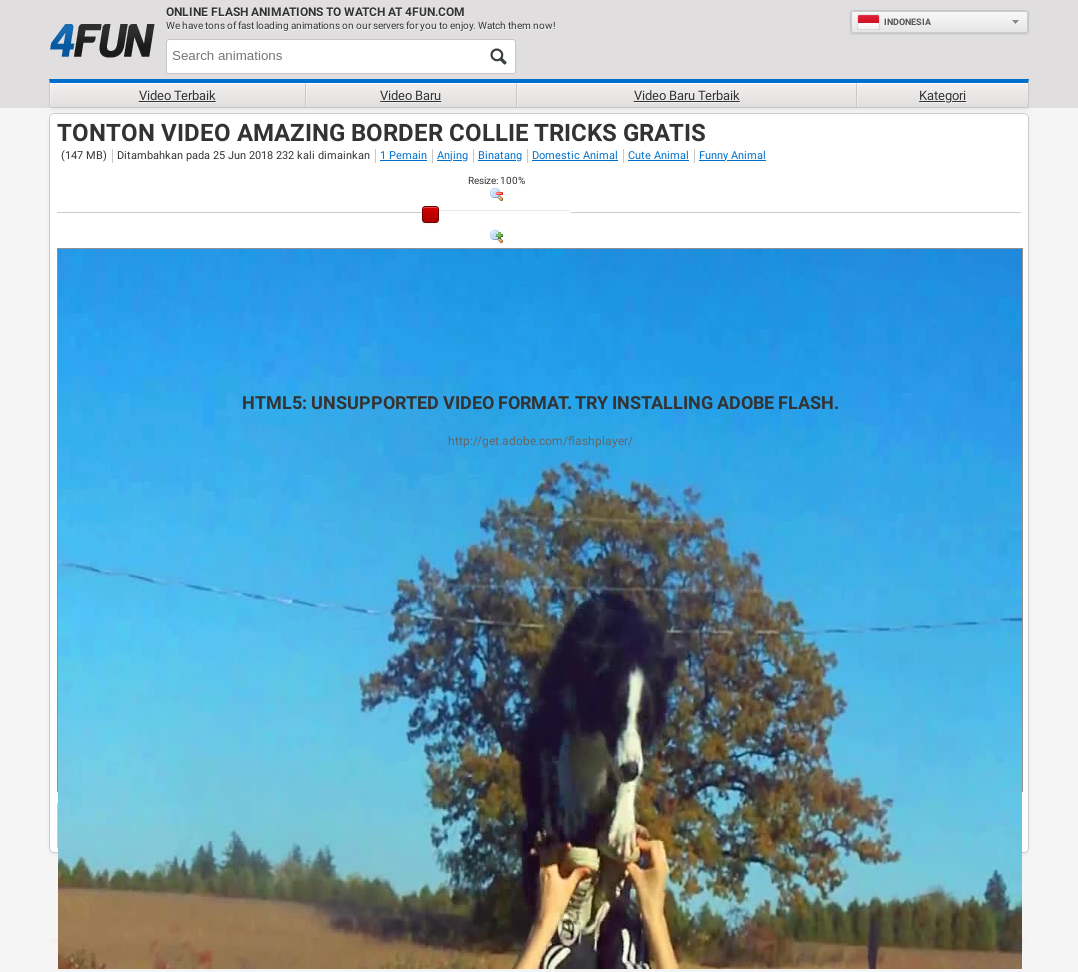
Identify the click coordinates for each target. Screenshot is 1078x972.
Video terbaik (177, 95)
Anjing (452, 155)
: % (496, 180)
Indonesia (894, 22)
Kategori (942, 95)
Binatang (500, 155)
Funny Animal (732, 155)
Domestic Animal (575, 155)
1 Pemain (403, 155)
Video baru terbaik (687, 95)
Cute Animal (658, 155)
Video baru (410, 95)
